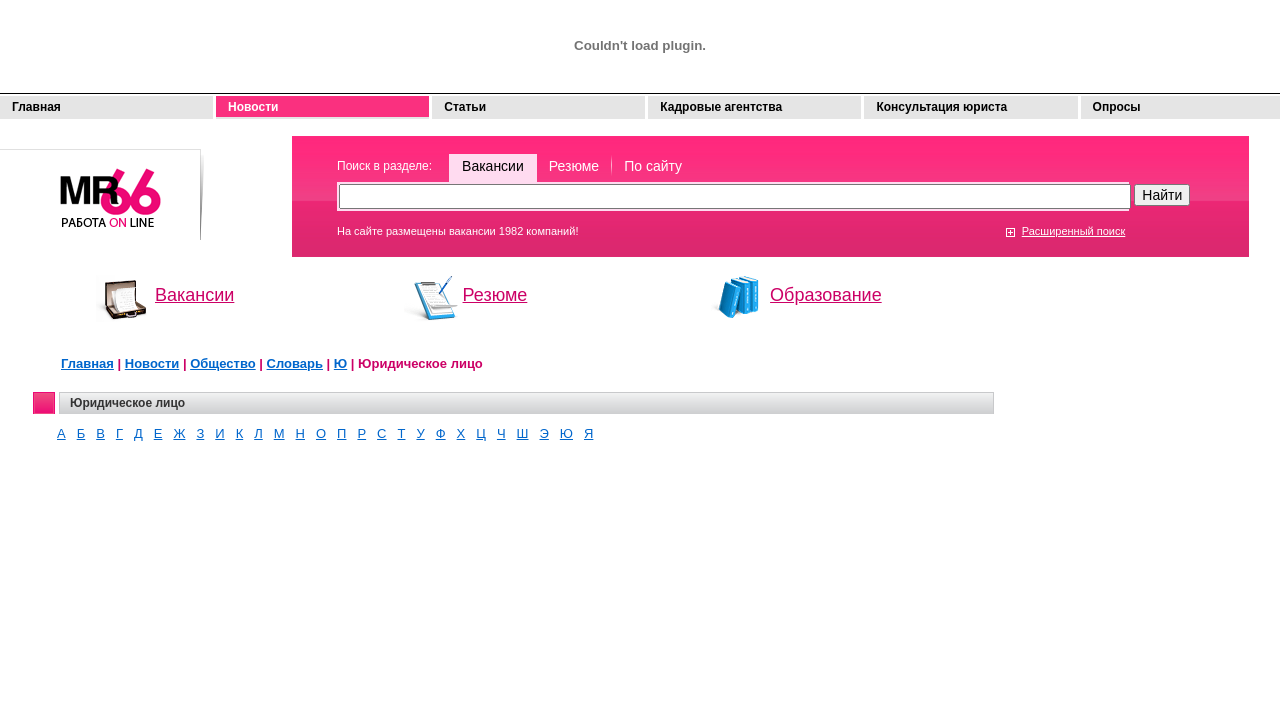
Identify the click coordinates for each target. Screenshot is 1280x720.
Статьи (465, 107)
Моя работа (102, 185)
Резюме (574, 166)
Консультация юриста (941, 107)
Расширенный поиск (1074, 231)
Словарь (295, 363)
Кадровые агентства (721, 107)
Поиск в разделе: (384, 166)
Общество (223, 363)
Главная (36, 107)
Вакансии (493, 166)
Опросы (1117, 107)
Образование (826, 295)
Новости (253, 107)
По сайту (653, 166)
